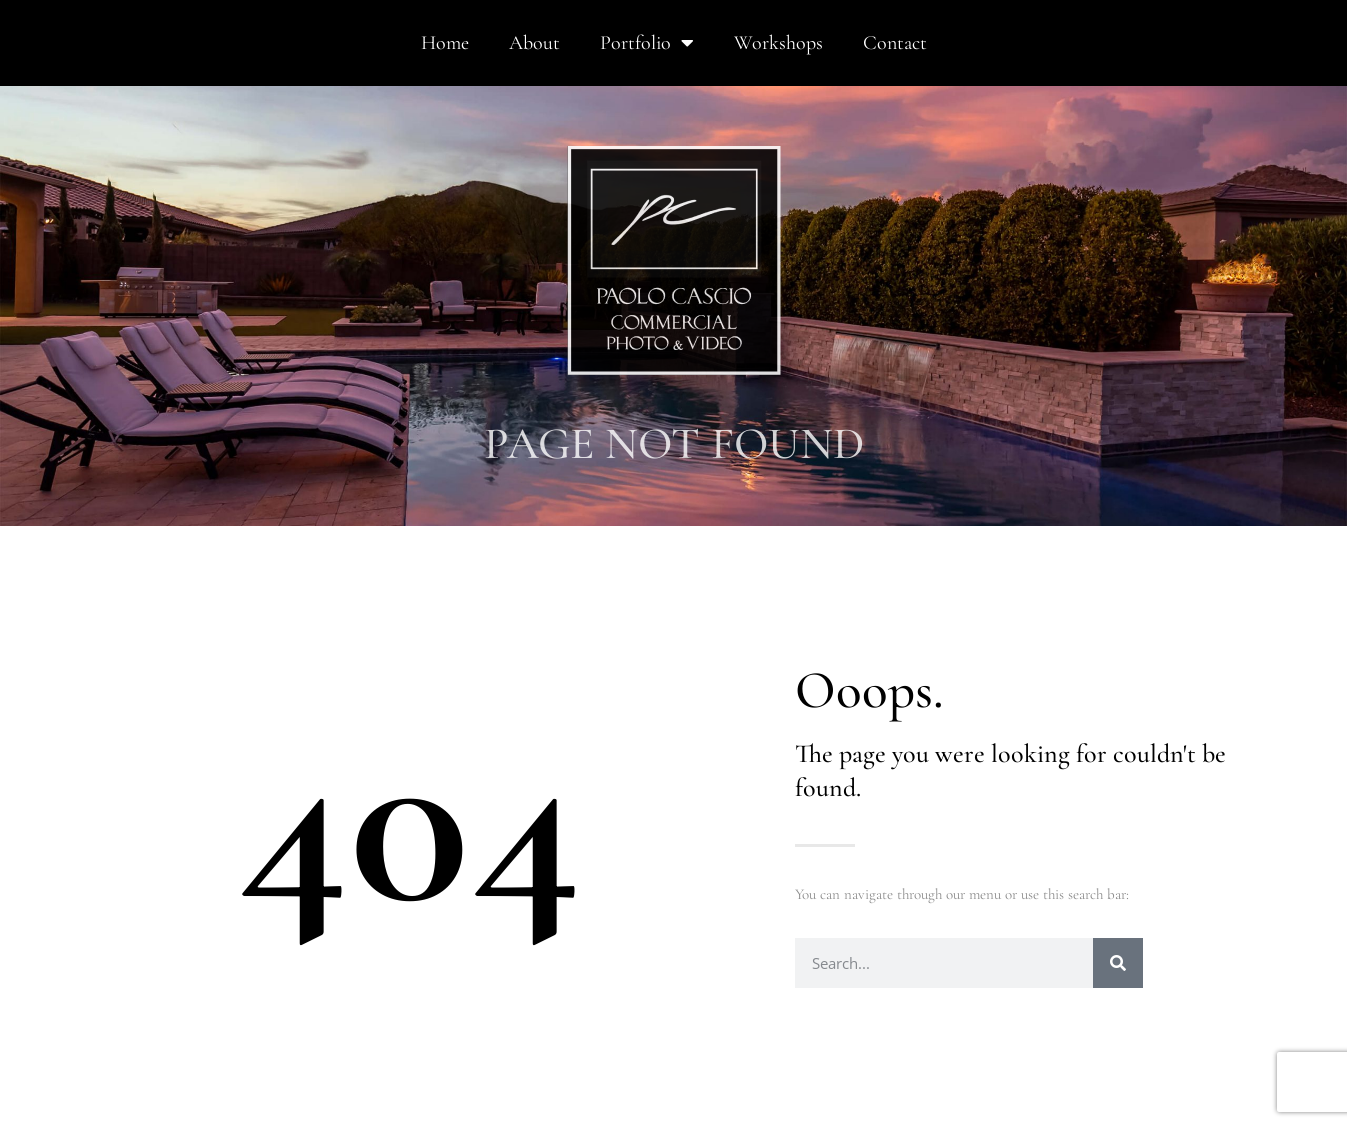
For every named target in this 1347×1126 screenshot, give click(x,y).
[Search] (1118, 963)
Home (445, 43)
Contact (895, 43)
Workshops (778, 43)
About (534, 43)
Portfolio (647, 43)
